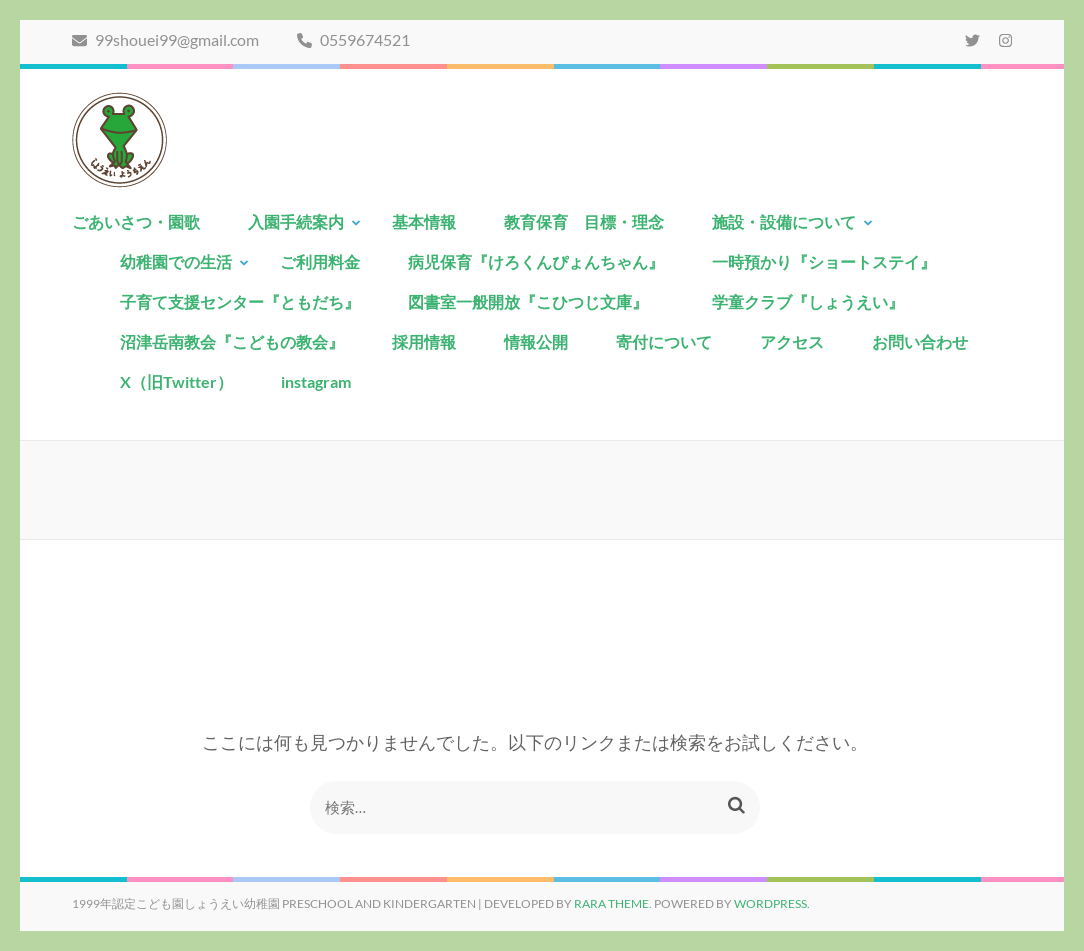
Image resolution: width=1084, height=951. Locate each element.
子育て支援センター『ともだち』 (240, 301)
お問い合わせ (920, 341)
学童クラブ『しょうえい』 (808, 301)
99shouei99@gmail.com (165, 39)
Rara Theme (611, 903)
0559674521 (353, 39)
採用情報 (424, 341)
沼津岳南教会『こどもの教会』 (232, 341)
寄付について (664, 341)
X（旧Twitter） (176, 381)
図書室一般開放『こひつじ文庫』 (536, 301)
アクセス (792, 341)
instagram (316, 381)
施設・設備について (784, 221)
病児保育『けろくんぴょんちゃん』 (536, 261)
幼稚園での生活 (176, 261)
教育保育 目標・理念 (584, 221)
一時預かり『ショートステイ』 (824, 261)
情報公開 (536, 341)
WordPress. (772, 903)
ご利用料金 (320, 261)
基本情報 (424, 221)
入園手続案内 (296, 221)
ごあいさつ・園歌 (136, 221)
